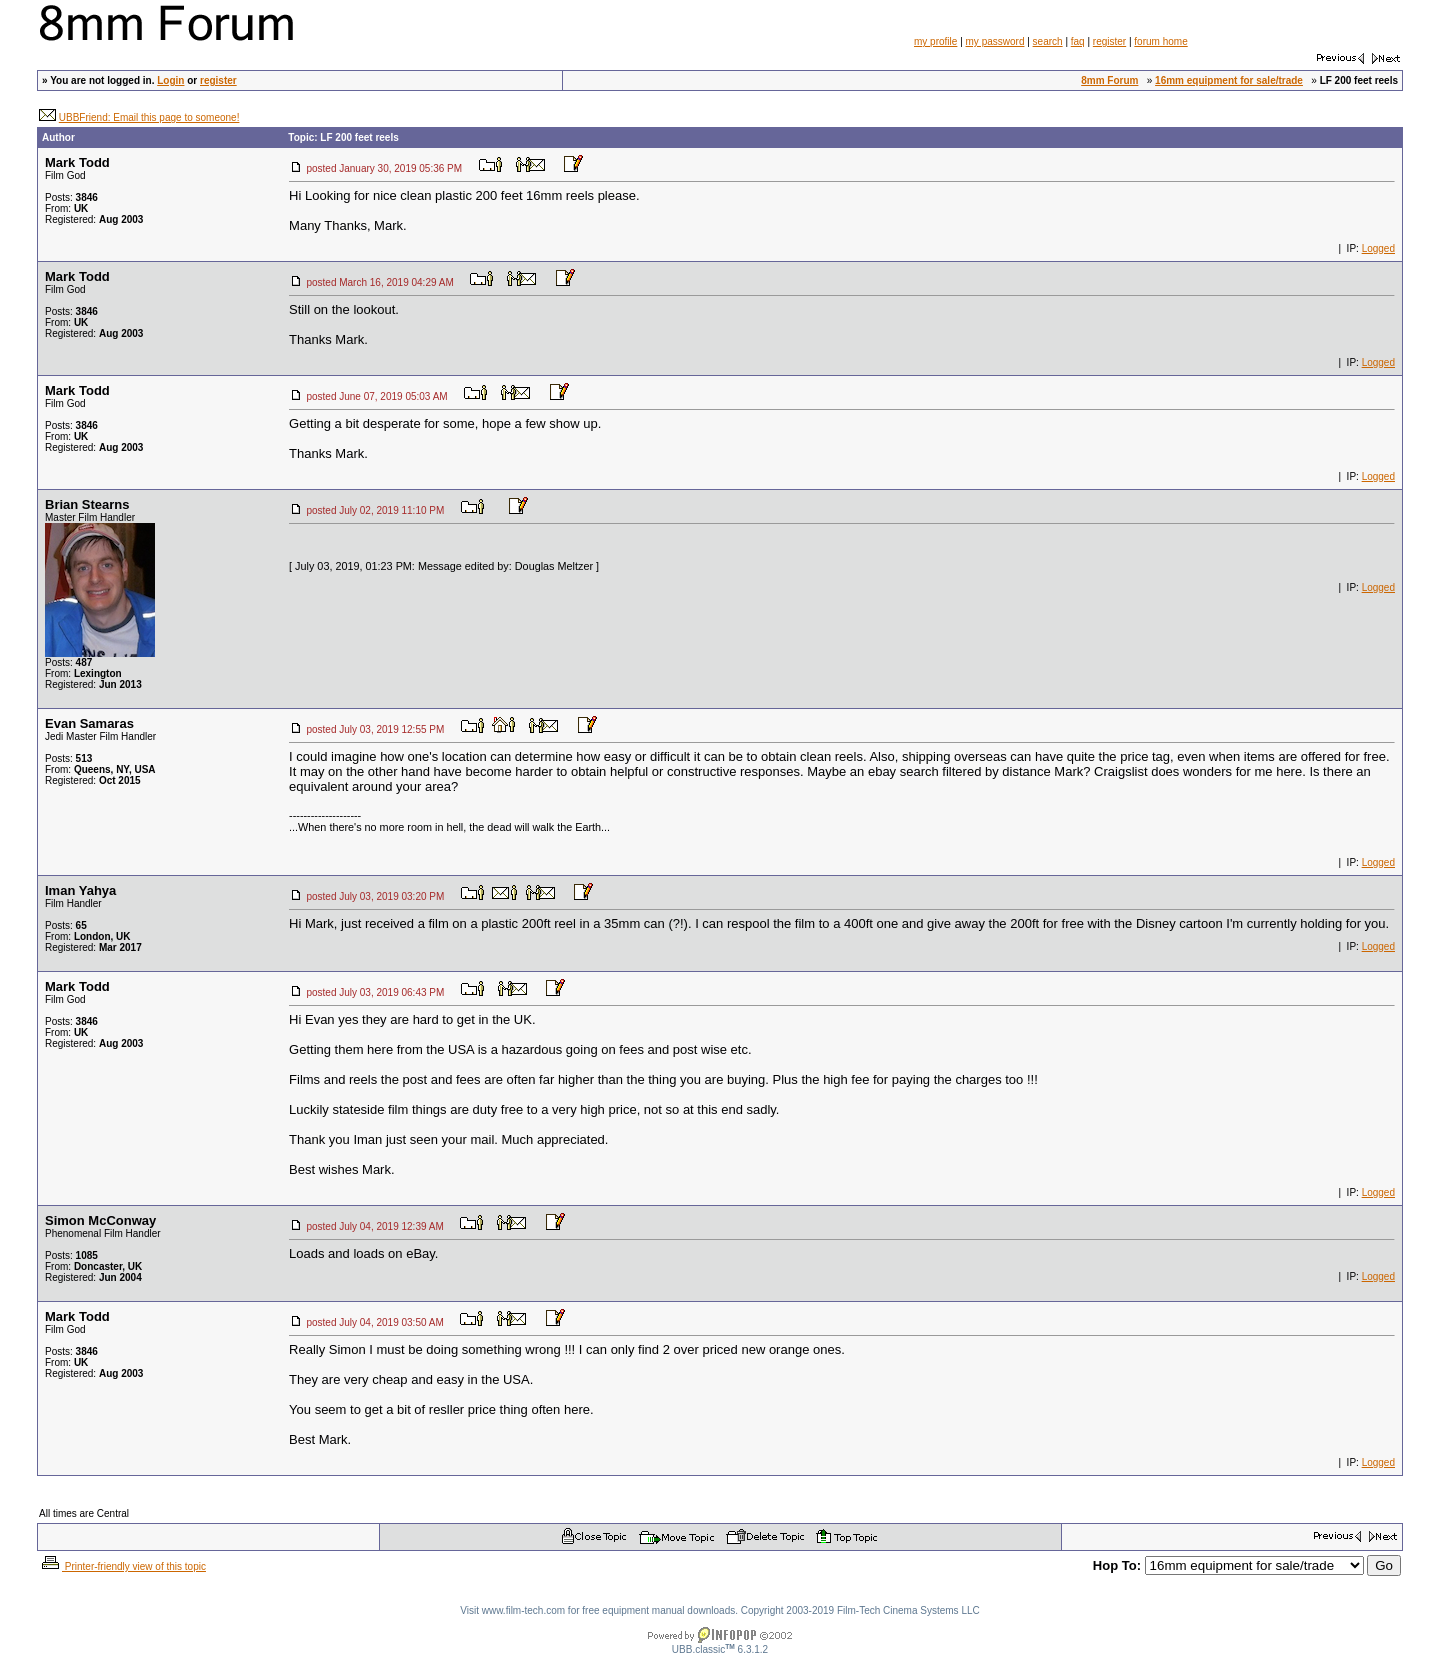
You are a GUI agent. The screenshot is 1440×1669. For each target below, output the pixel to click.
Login (170, 80)
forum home (1160, 41)
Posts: (71, 197)
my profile (935, 41)
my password (995, 41)
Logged (1378, 248)
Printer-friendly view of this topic (122, 1566)
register (1109, 41)
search (1048, 41)
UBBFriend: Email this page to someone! (149, 117)
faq (1078, 41)
